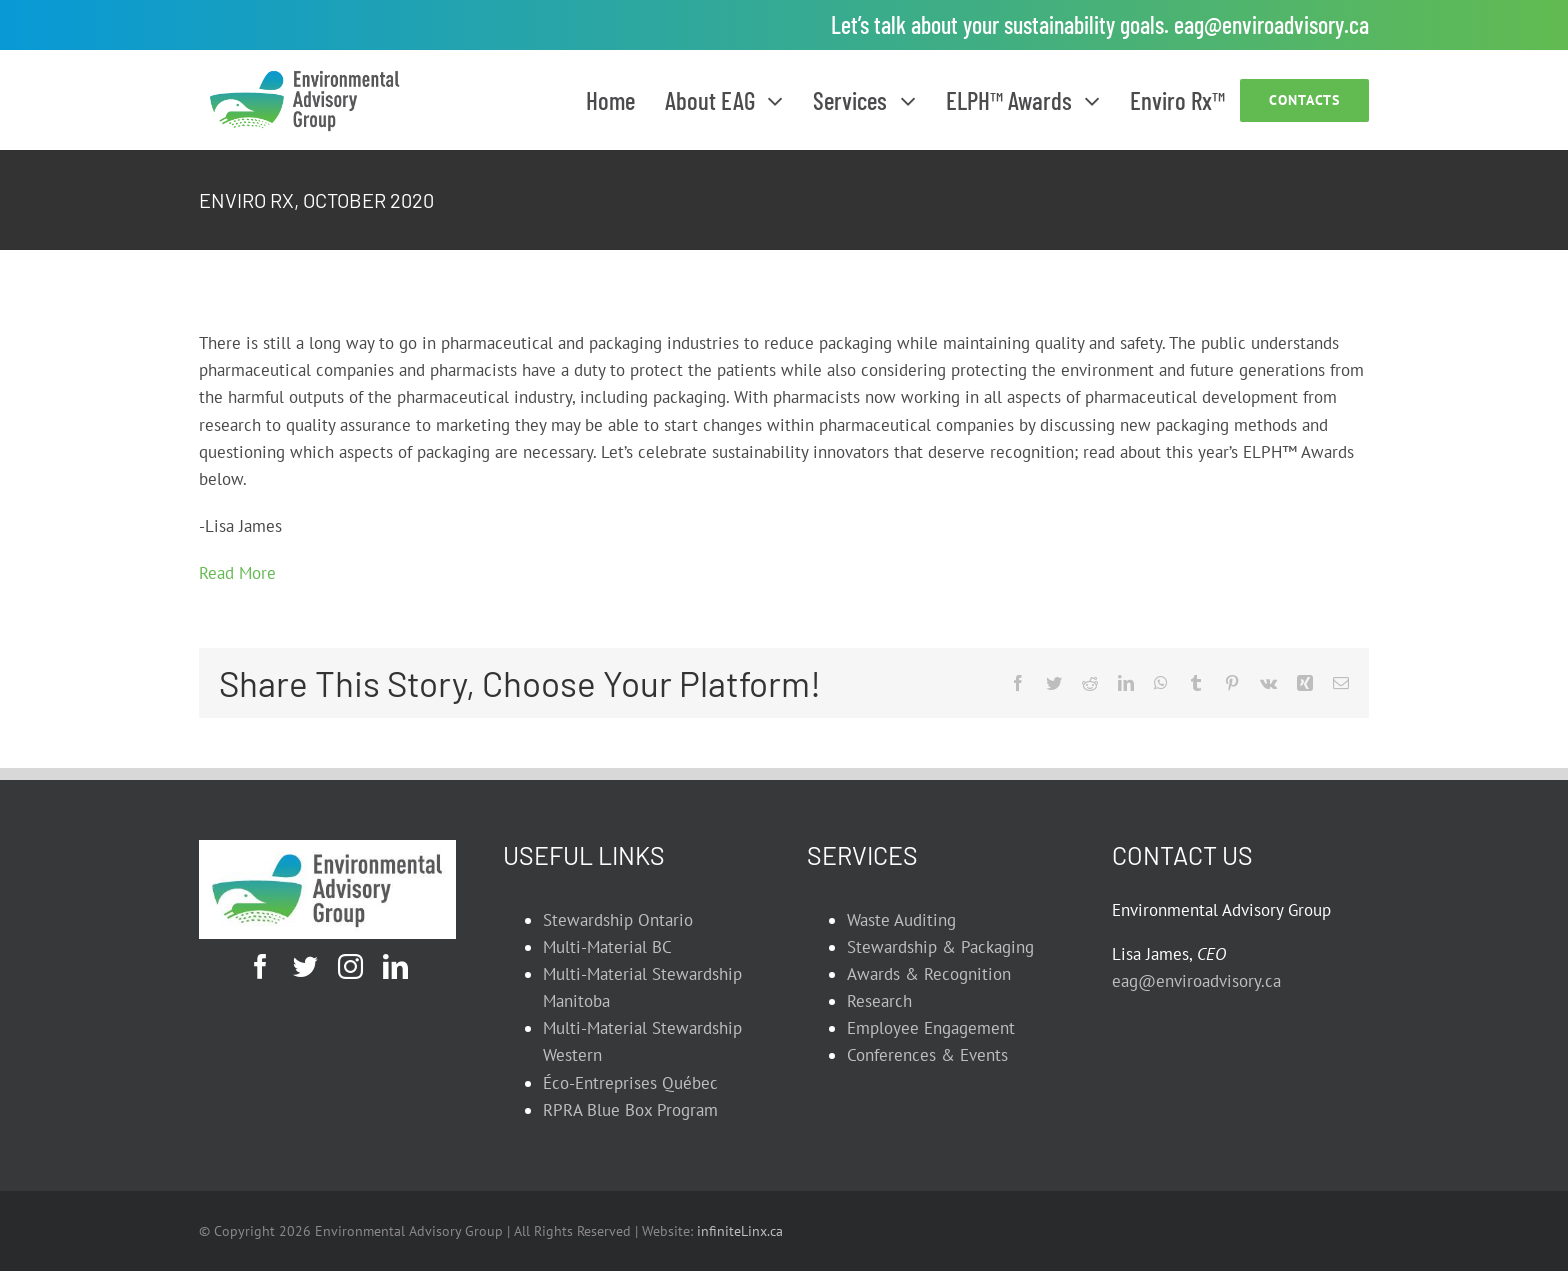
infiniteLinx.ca (740, 1231)
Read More (237, 573)
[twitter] (305, 966)
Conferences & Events (927, 1055)
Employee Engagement (931, 1028)
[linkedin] (395, 966)
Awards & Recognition (929, 974)
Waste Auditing (901, 920)
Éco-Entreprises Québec (630, 1083)
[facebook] (260, 966)
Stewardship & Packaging (940, 947)
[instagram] (350, 966)
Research (879, 1001)
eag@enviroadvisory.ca (1271, 24)
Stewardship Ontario (618, 920)
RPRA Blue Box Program (630, 1110)
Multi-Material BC (607, 947)
